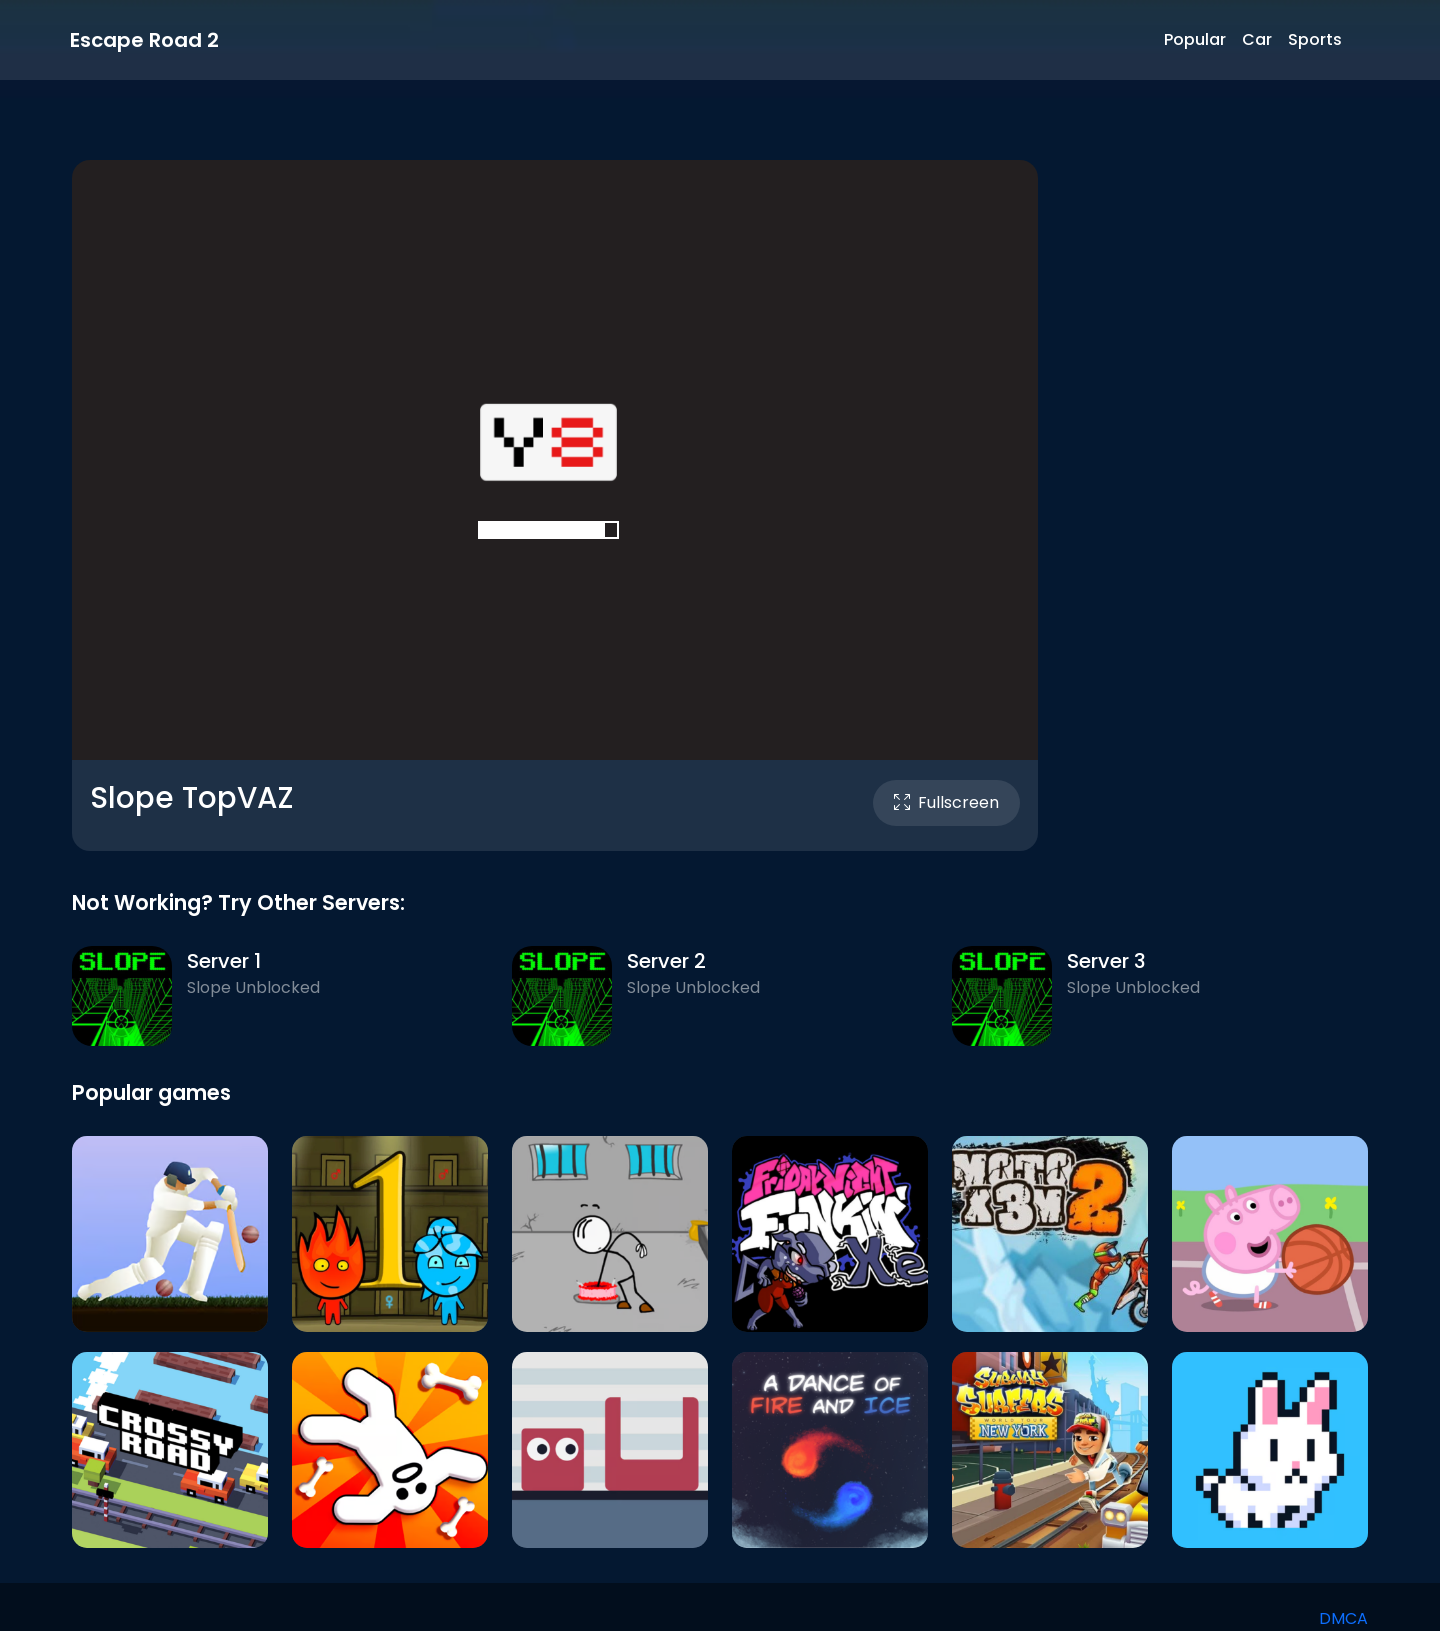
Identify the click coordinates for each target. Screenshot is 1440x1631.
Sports (1315, 39)
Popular (1195, 39)
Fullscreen (946, 802)
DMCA (1343, 1618)
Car (1257, 39)
